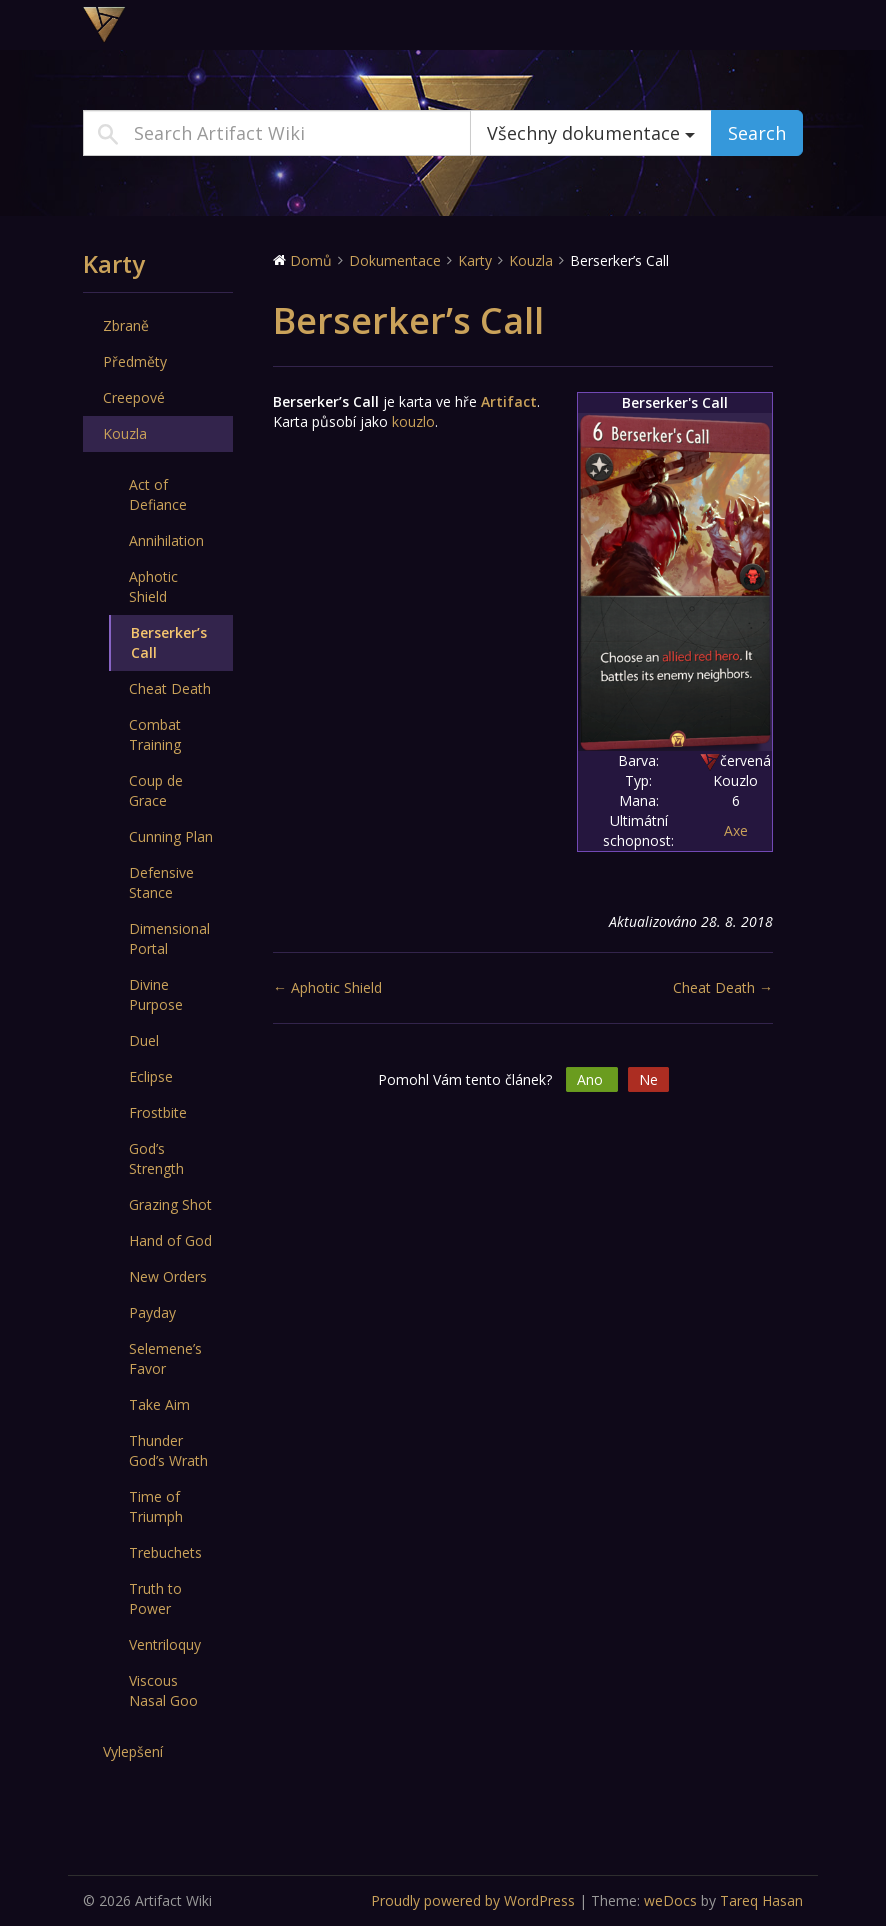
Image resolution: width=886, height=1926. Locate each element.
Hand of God (170, 1240)
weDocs (670, 1900)
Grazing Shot (170, 1204)
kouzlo (413, 421)
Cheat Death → (723, 987)
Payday (152, 1312)
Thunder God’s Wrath (168, 1450)
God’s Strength (156, 1158)
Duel (144, 1040)
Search (757, 133)
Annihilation (166, 540)
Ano (592, 1079)
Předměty (135, 361)
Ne (648, 1079)
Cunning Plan (171, 836)
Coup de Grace (156, 790)
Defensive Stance (161, 882)
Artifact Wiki (208, 24)
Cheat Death (170, 688)
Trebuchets (165, 1552)
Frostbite (158, 1112)
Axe (736, 830)
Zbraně (126, 325)
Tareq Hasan (761, 1900)
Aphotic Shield (153, 586)
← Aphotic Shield (327, 987)
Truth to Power (155, 1598)
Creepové (134, 397)
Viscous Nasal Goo (163, 1690)
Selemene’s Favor (165, 1358)
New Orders (168, 1276)
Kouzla (125, 433)
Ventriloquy (165, 1644)
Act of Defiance (158, 494)
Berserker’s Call (169, 642)
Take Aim (159, 1404)
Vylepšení (133, 1751)
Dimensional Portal (169, 938)
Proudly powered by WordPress (473, 1900)
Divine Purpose (156, 994)
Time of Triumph (156, 1506)
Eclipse (151, 1076)
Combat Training (155, 734)
